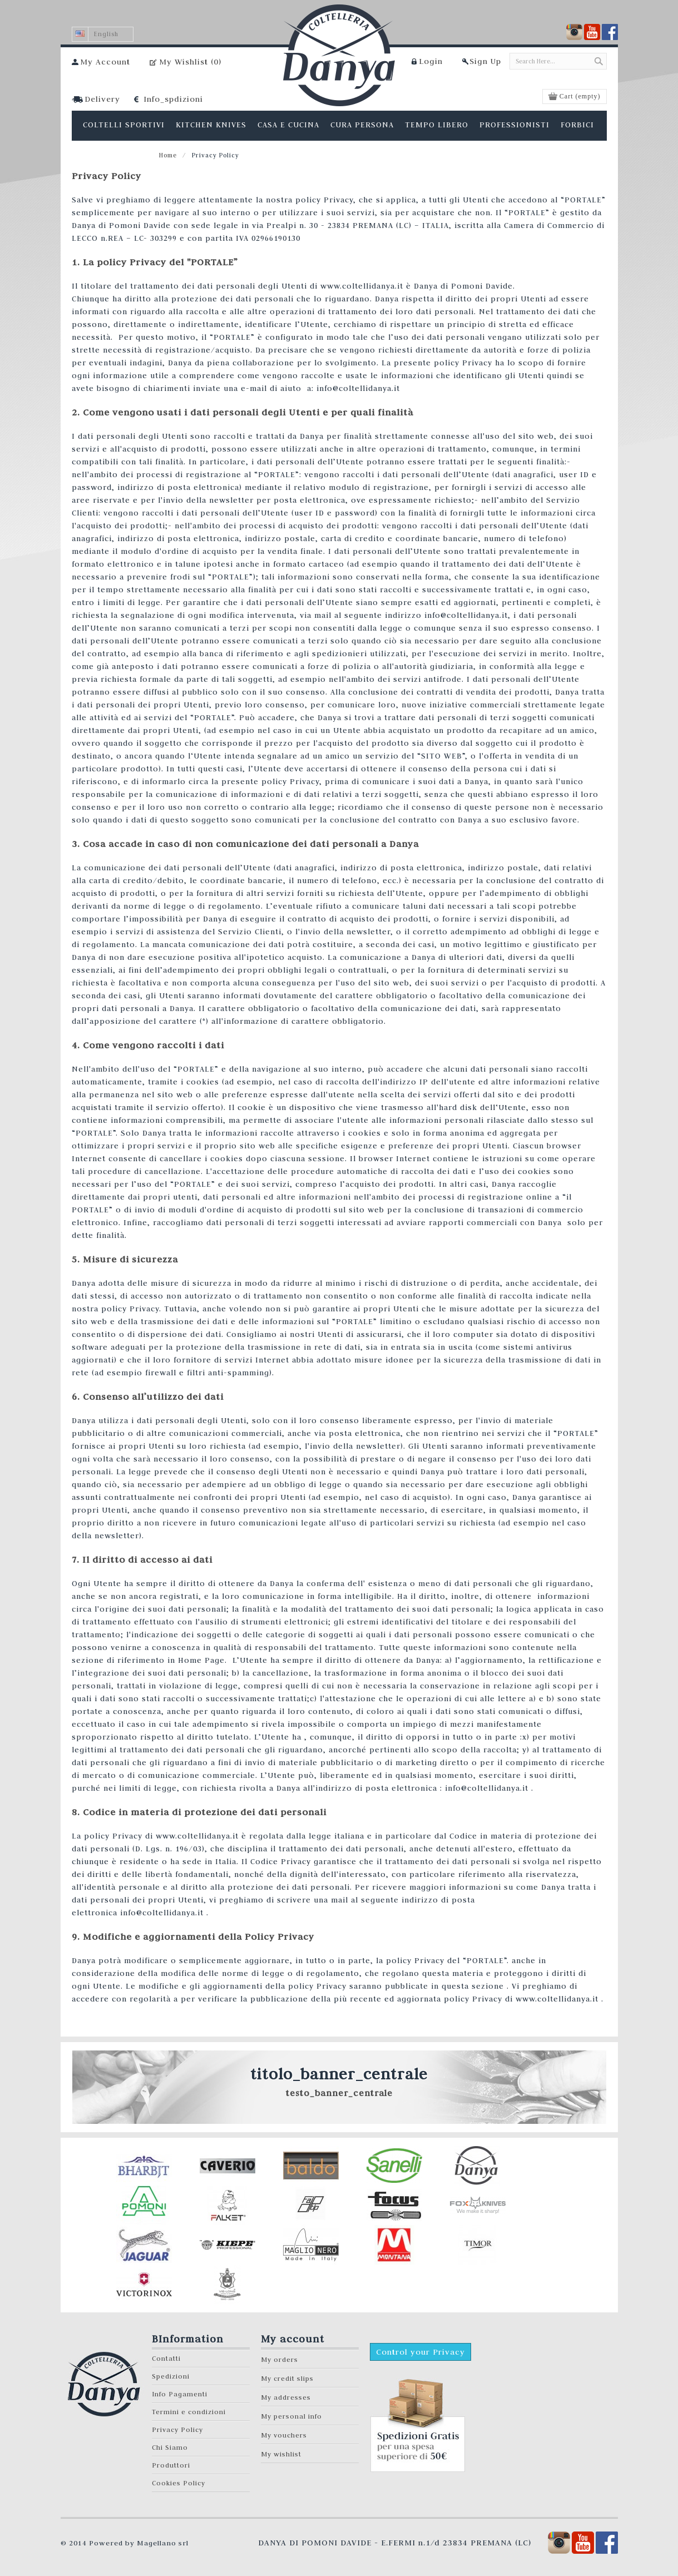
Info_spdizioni (173, 99)
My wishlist (281, 2454)
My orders (279, 2359)
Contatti (166, 2358)
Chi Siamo (170, 2447)
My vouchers (284, 2435)
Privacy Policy (177, 2429)
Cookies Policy (178, 2483)
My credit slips (287, 2378)
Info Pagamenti (179, 2394)
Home (168, 155)
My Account (105, 62)
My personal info (291, 2416)
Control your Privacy (420, 2352)
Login (431, 61)
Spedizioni (171, 2376)
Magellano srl (163, 2542)
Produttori (171, 2465)
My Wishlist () (190, 62)
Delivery (102, 99)
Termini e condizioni (189, 2411)
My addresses (286, 2397)
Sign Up (485, 61)
